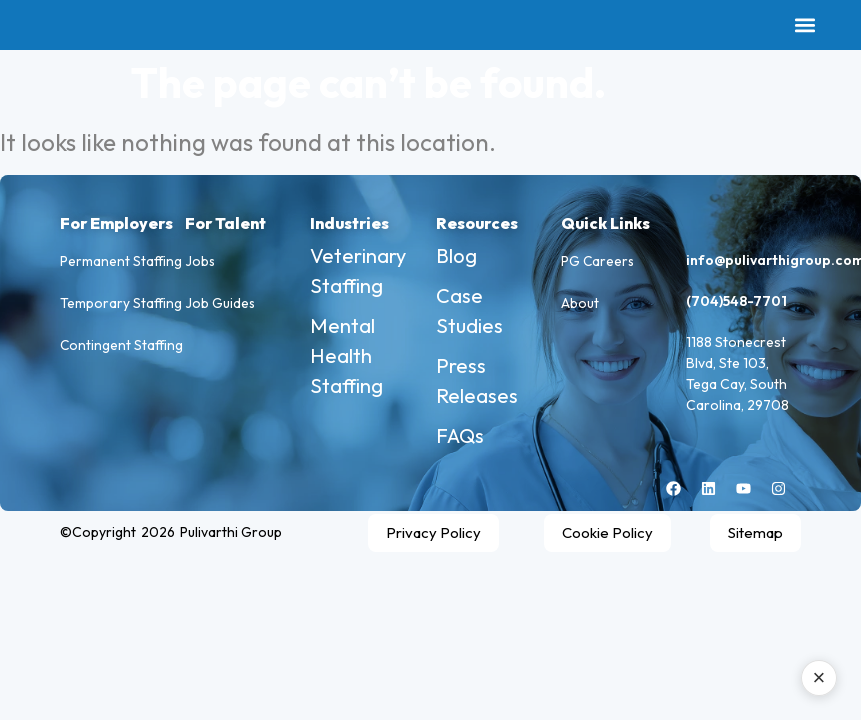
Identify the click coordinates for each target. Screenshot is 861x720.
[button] (804, 25)
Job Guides (220, 310)
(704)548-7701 (736, 301)
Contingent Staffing (122, 356)
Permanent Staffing (121, 264)
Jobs (200, 264)
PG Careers (598, 264)
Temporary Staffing (121, 310)
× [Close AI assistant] (819, 677)
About (580, 310)
